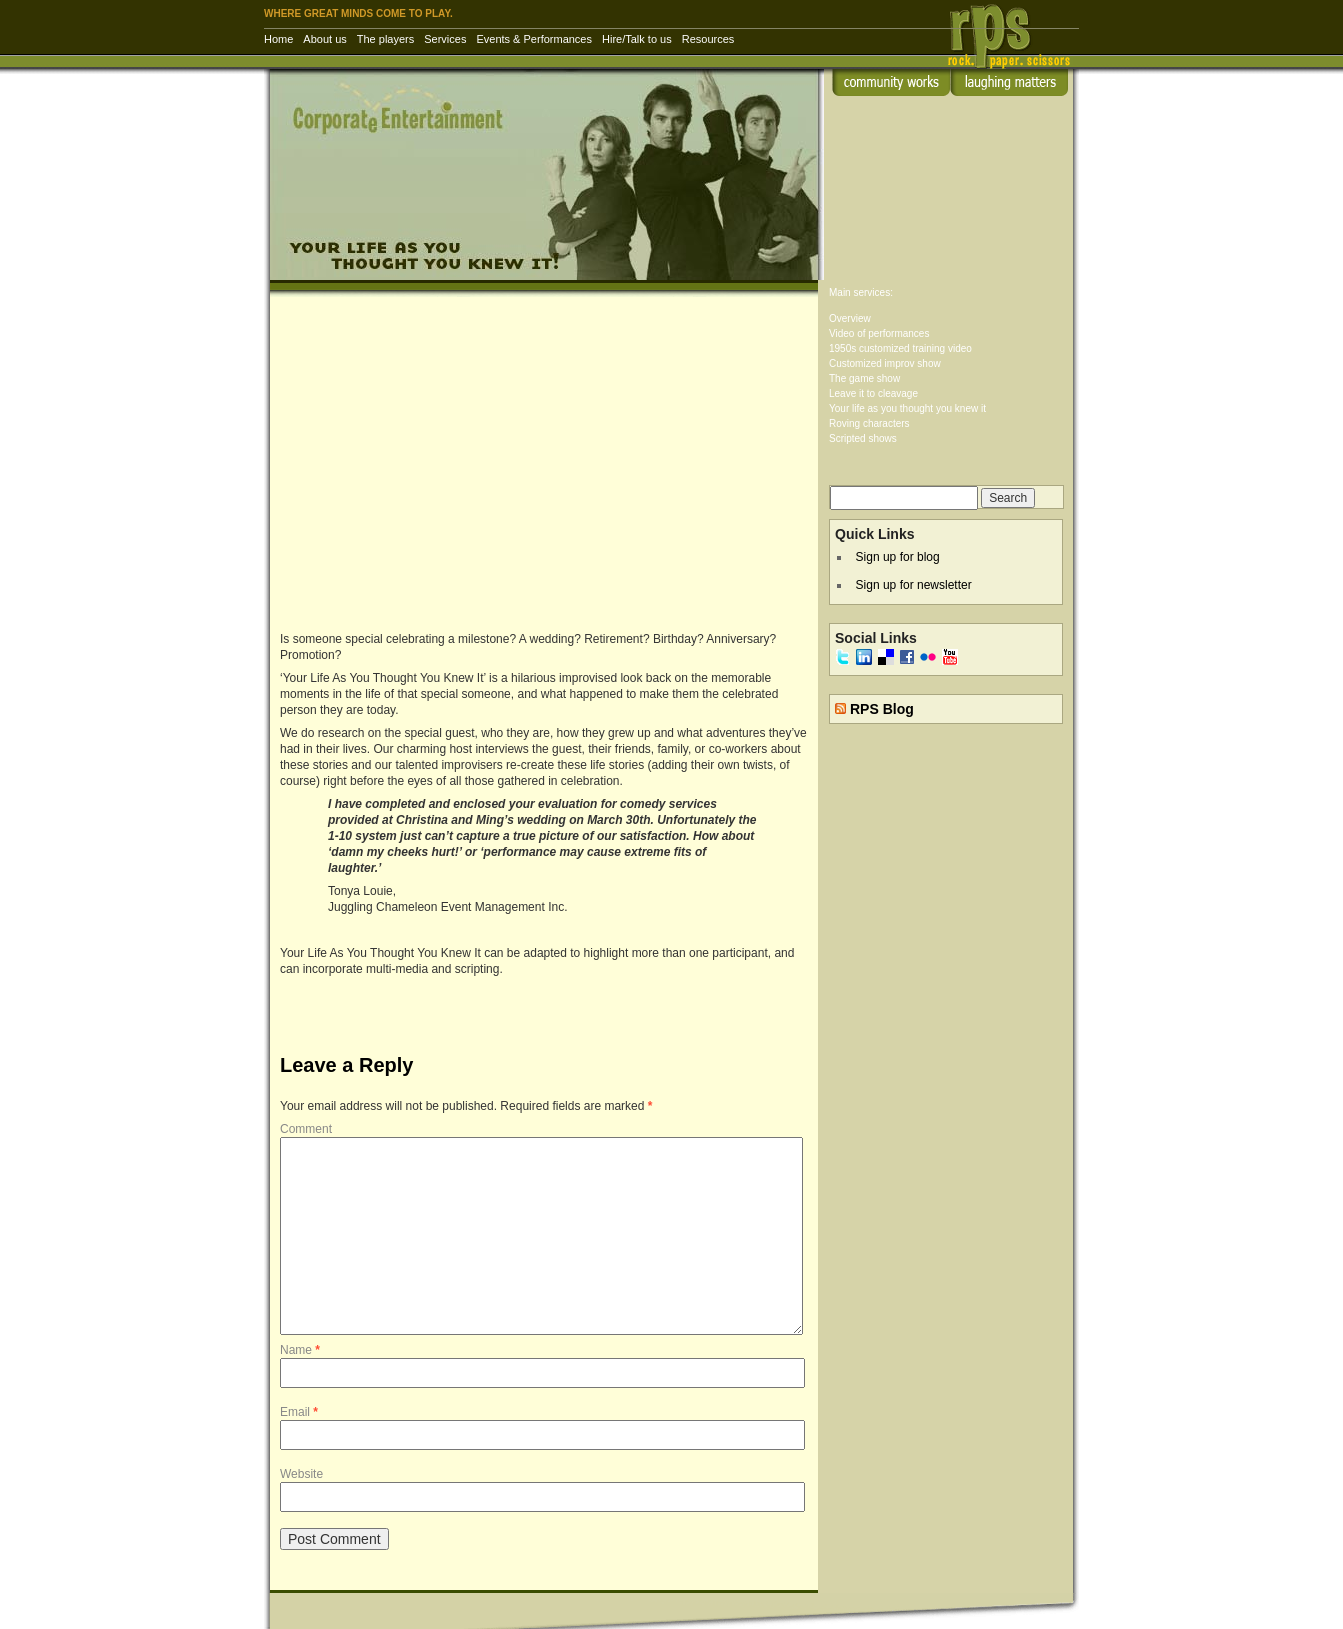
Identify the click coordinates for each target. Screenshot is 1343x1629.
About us (324, 39)
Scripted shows (863, 438)
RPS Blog (882, 709)
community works (891, 82)
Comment (306, 1129)
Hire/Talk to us (637, 39)
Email (299, 1412)
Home (278, 39)
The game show (864, 378)
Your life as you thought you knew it (907, 408)
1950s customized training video (900, 348)
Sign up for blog (898, 557)
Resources (708, 39)
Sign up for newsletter (914, 585)
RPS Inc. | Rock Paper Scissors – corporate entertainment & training (1015, 44)
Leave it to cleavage (873, 393)
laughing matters (1009, 82)
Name (300, 1350)
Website (301, 1474)
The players (385, 39)
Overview (850, 318)
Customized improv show (885, 363)
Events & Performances (534, 39)
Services (445, 39)
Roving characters (869, 423)
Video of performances (879, 333)
